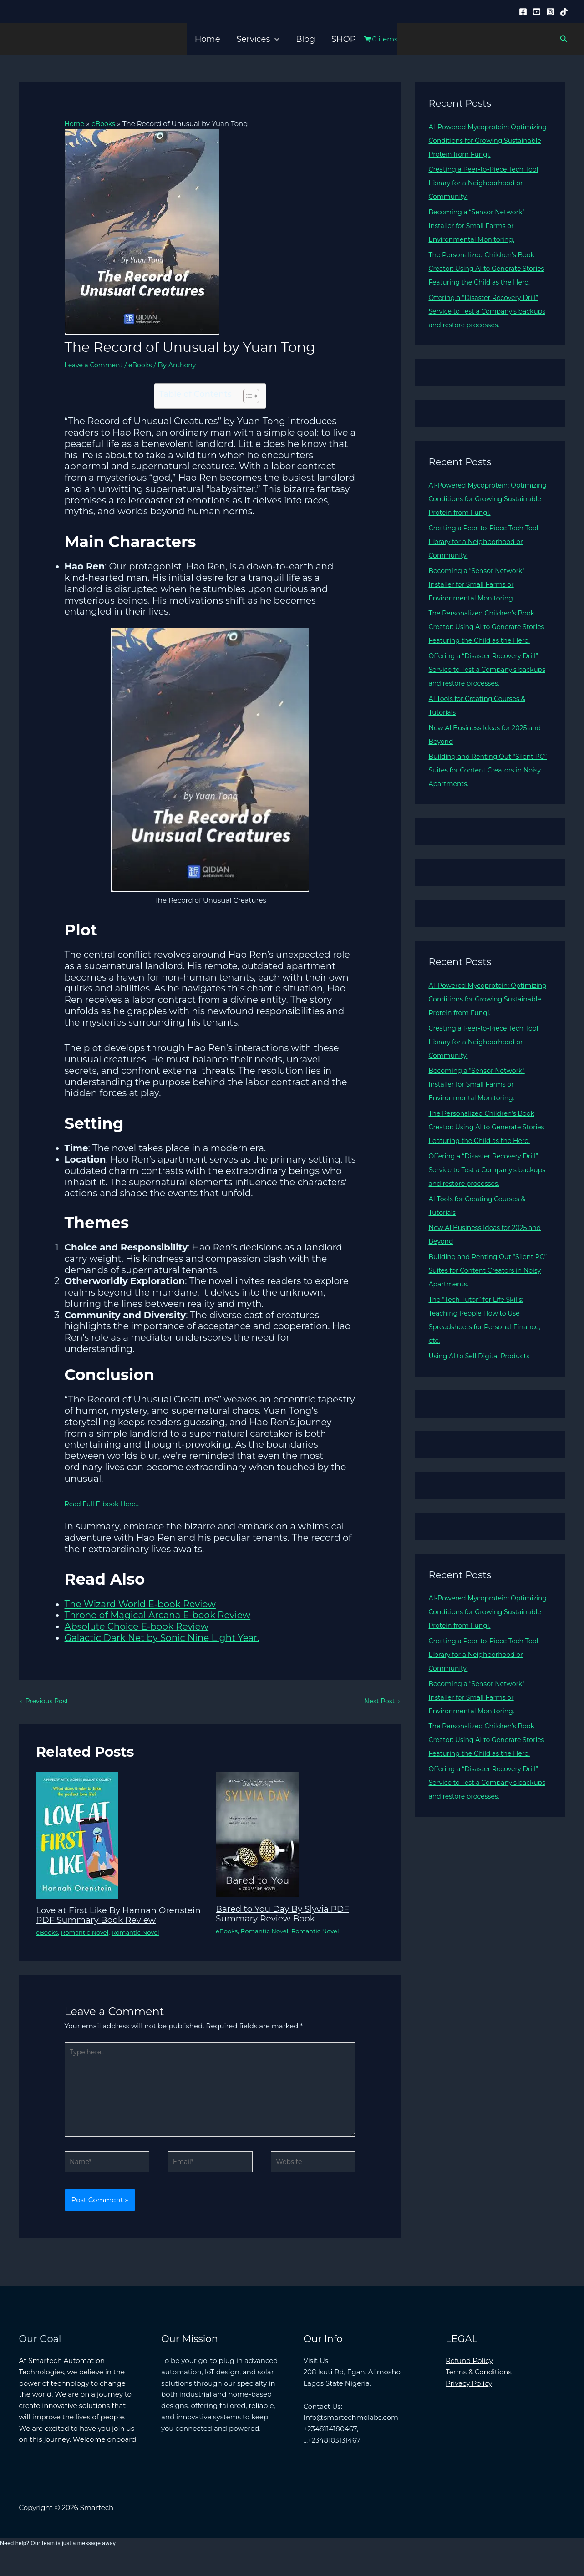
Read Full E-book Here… (105, 1503)
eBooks (144, 364)
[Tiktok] (564, 12)
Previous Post (46, 1701)
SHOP (343, 39)
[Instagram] (550, 12)
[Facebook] (523, 12)
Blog (305, 39)
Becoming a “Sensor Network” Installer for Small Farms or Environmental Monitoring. (480, 226)
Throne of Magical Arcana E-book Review (158, 1615)
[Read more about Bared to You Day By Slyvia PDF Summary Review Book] (257, 1834)
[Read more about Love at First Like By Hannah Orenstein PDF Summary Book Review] (77, 1835)
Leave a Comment (96, 364)
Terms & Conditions (479, 2389)
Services (258, 39)
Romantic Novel (87, 1942)
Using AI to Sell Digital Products (483, 1396)
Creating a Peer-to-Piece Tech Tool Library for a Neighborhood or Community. (487, 183)
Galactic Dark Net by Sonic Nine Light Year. (162, 1637)
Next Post (380, 1701)
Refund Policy (469, 2377)
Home (207, 39)
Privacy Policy (469, 2400)
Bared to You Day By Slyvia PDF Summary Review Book (287, 1914)
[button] (274, 39)
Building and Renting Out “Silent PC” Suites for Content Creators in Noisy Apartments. (486, 797)
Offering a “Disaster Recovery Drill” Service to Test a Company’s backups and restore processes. (487, 325)
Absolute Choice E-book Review (137, 1626)
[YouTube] (537, 12)
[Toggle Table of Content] (246, 396)
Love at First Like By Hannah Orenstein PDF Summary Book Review (106, 1920)
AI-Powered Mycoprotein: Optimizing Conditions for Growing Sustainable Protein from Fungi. (488, 140)
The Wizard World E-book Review (140, 1603)
